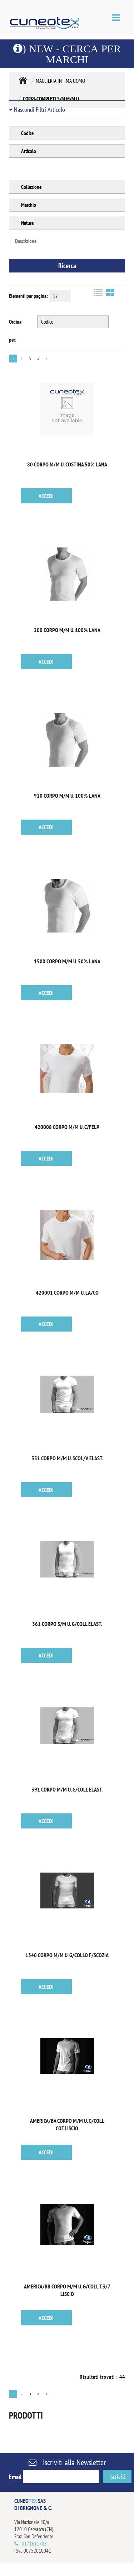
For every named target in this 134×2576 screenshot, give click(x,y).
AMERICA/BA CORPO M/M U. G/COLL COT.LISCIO (67, 2124)
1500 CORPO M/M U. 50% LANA (67, 961)
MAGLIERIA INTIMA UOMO (60, 80)
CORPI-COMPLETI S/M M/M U (51, 98)
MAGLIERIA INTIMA (22, 80)
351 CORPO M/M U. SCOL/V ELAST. (67, 1458)
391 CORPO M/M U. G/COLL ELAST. (67, 1789)
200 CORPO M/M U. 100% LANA (67, 630)
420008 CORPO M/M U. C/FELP (67, 1126)
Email (15, 2480)
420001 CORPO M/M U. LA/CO (67, 1292)
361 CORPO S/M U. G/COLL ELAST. (67, 1623)
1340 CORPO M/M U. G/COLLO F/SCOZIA (67, 1955)
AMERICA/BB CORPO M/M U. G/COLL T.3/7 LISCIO (67, 2290)
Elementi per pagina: (28, 296)
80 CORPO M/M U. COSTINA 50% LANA (67, 464)
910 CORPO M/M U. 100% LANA (67, 795)
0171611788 (34, 2543)
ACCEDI (46, 495)
